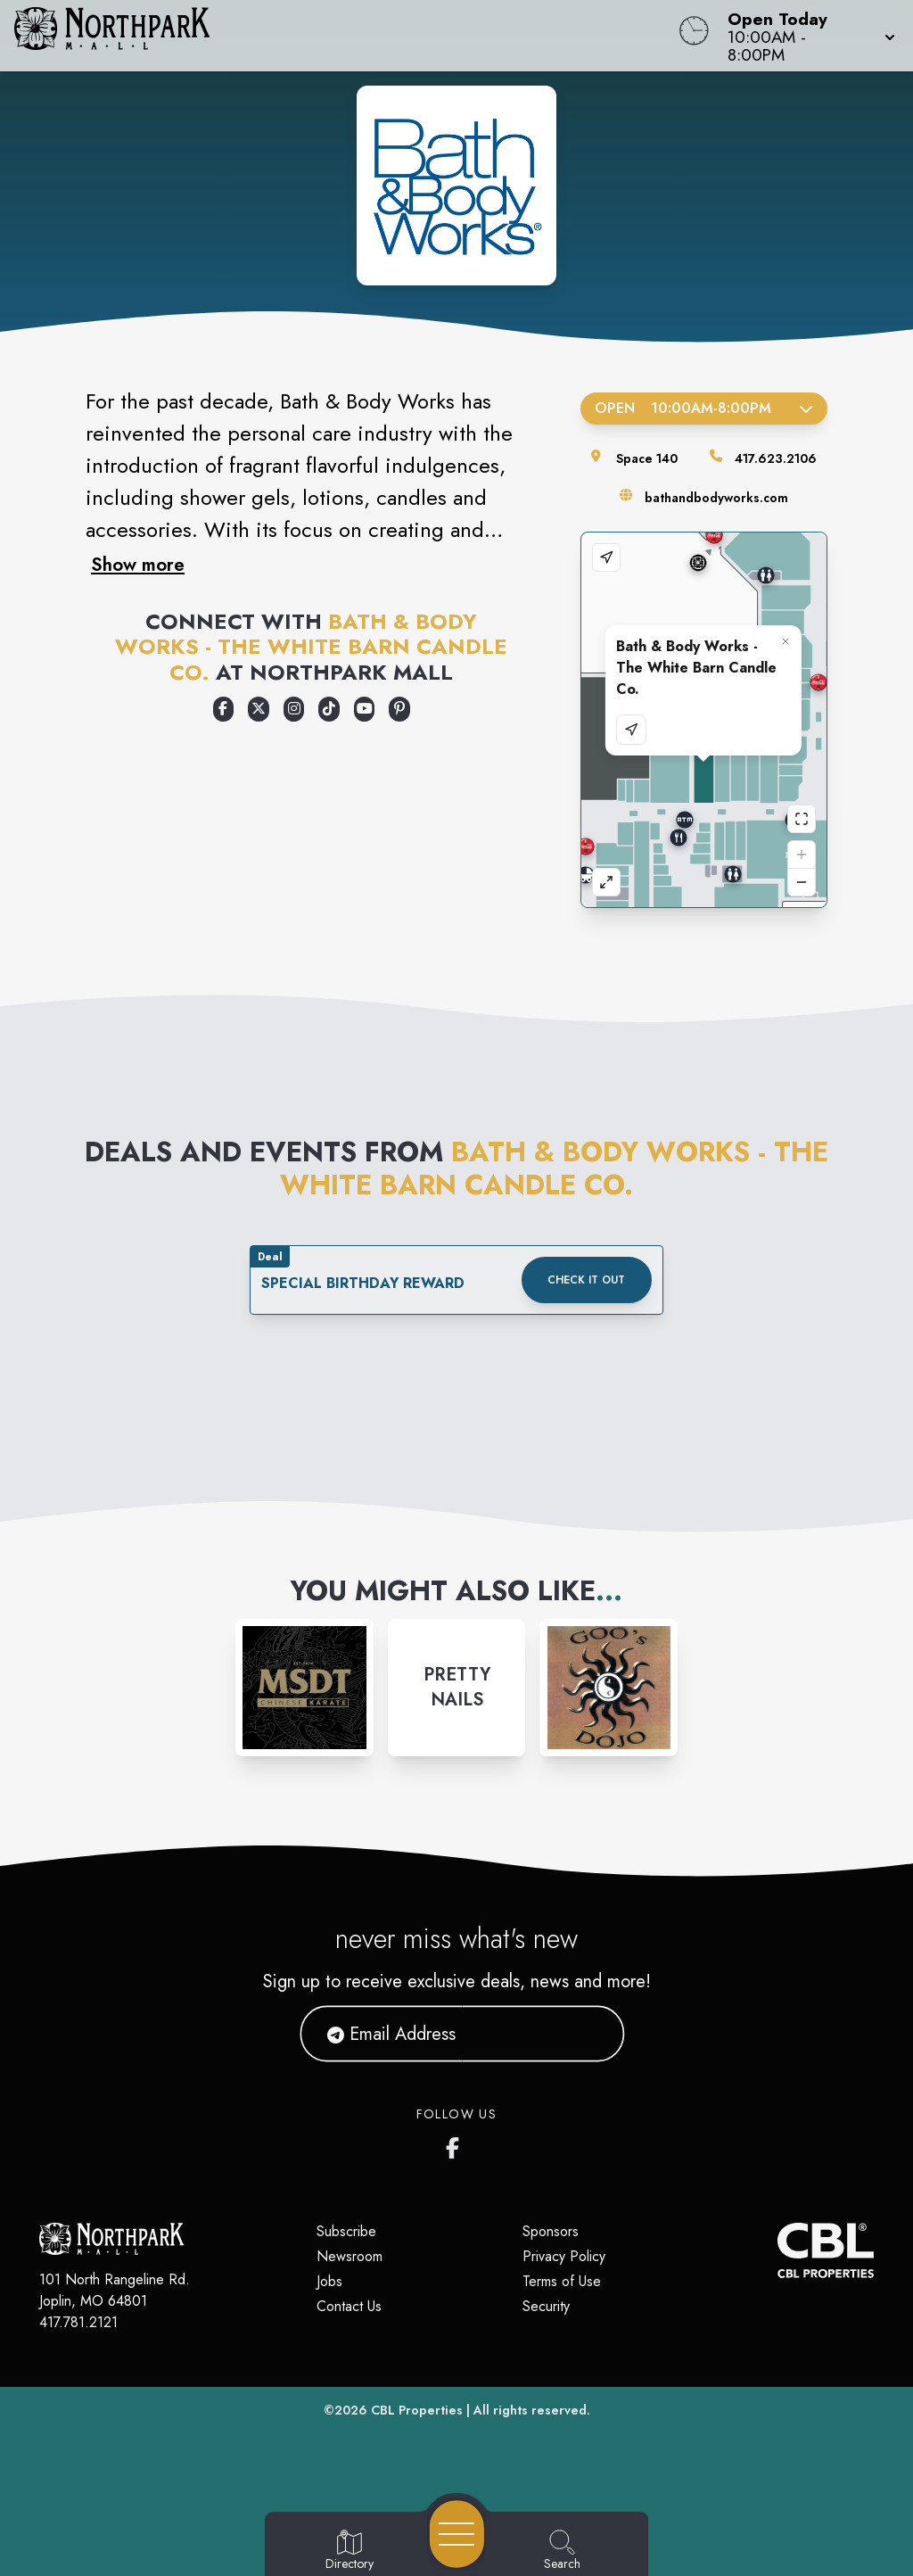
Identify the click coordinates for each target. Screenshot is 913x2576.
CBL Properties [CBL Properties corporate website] (417, 2410)
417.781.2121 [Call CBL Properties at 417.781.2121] (78, 2322)
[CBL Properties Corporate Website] (777, 2250)
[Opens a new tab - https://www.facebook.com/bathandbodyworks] (223, 709)
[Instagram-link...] (304, 1688)
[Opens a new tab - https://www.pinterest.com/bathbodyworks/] (399, 709)
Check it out (586, 1280)
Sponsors (550, 2231)
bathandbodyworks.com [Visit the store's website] (716, 498)
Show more (138, 564)
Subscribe (346, 2231)
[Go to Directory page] (349, 2551)
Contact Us (349, 2306)
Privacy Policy (563, 2256)
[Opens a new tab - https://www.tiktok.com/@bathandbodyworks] (329, 709)
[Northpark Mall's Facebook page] (456, 2144)
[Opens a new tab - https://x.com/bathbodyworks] (258, 709)
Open (704, 408)
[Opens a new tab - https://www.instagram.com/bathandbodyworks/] (294, 709)
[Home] (346, 35)
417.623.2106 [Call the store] (776, 458)
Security (546, 2306)
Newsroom (349, 2256)
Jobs (329, 2281)
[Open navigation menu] (457, 2534)
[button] (806, 35)
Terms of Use (561, 2281)
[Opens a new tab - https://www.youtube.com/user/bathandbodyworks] (364, 709)
